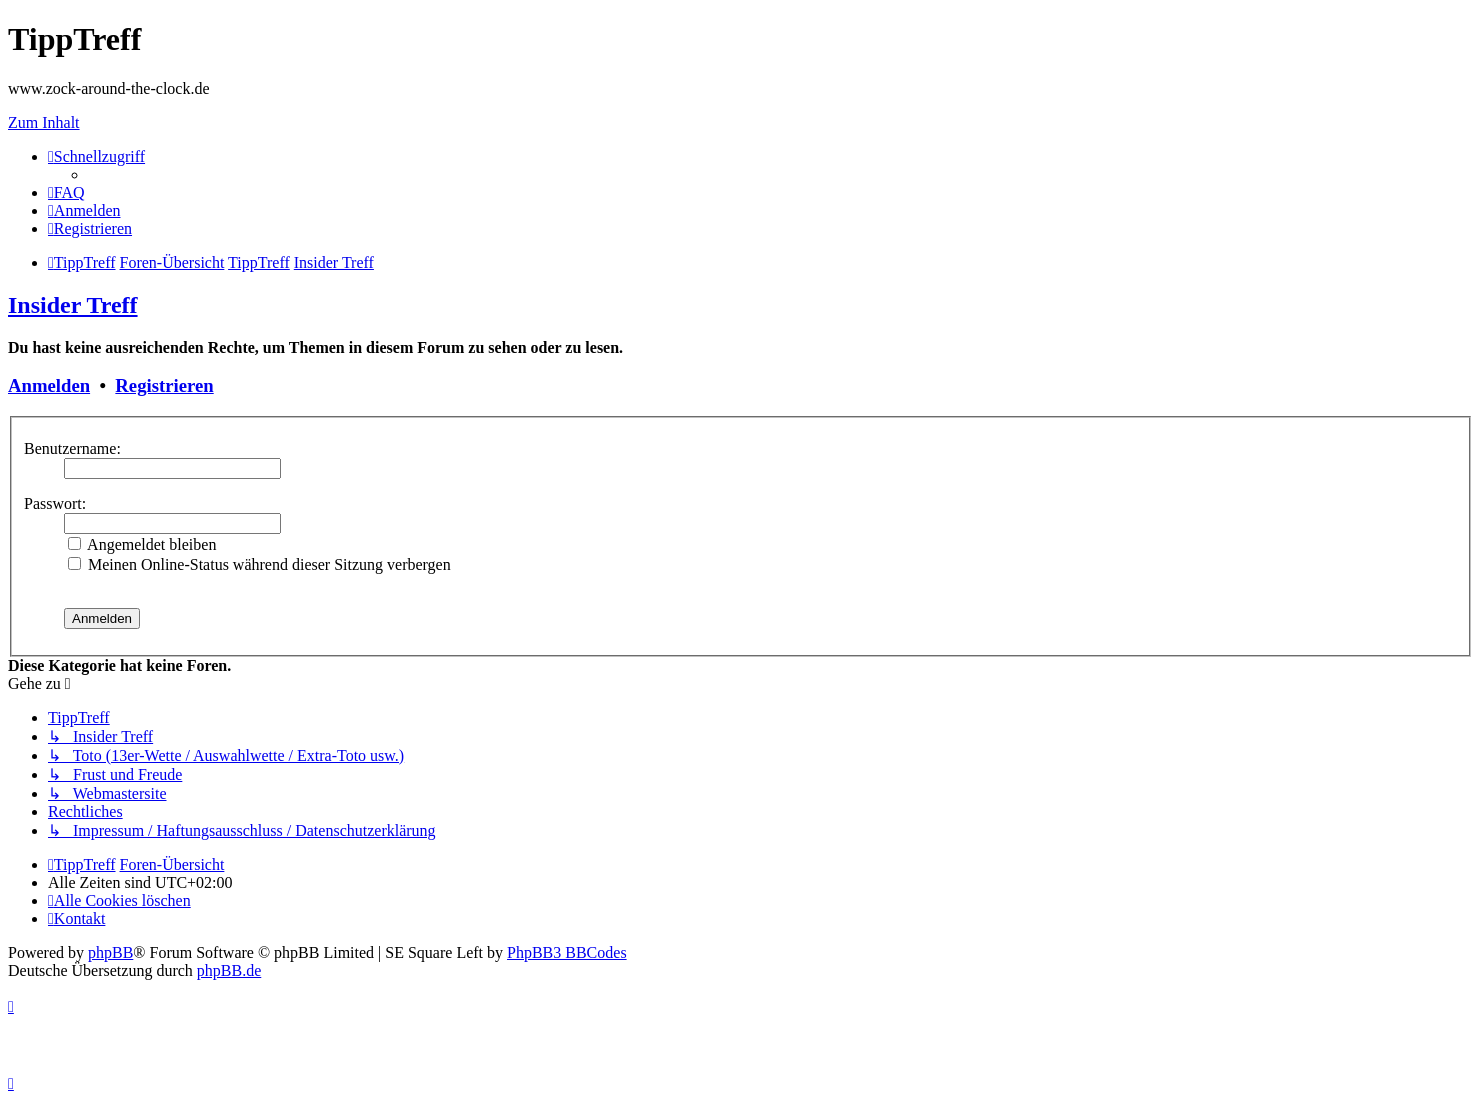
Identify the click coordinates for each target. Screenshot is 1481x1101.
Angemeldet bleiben (142, 544)
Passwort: (55, 503)
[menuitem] (66, 192)
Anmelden (49, 385)
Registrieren (164, 385)
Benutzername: (72, 448)
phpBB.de (229, 970)
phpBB (110, 952)
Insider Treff (73, 305)
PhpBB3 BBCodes (567, 952)
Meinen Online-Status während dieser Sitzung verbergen (259, 564)
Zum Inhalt (44, 122)
